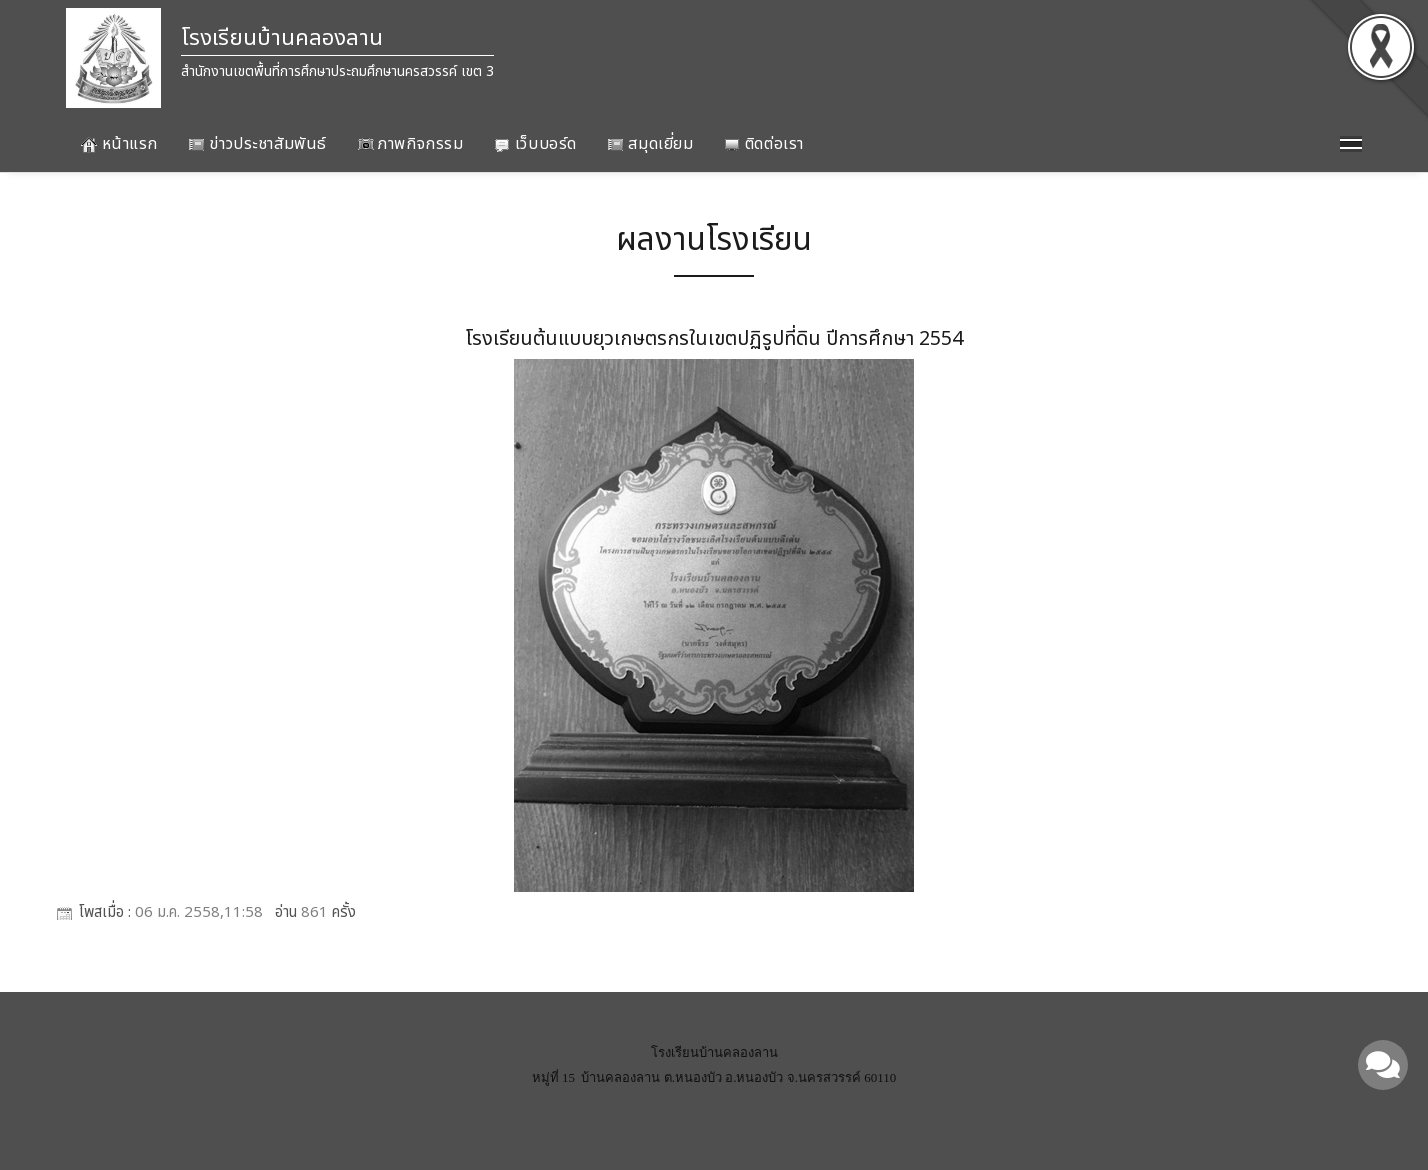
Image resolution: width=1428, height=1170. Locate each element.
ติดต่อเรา (763, 144)
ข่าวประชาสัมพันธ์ (258, 144)
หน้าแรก (119, 144)
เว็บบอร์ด (535, 144)
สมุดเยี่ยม (650, 144)
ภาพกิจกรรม (411, 144)
